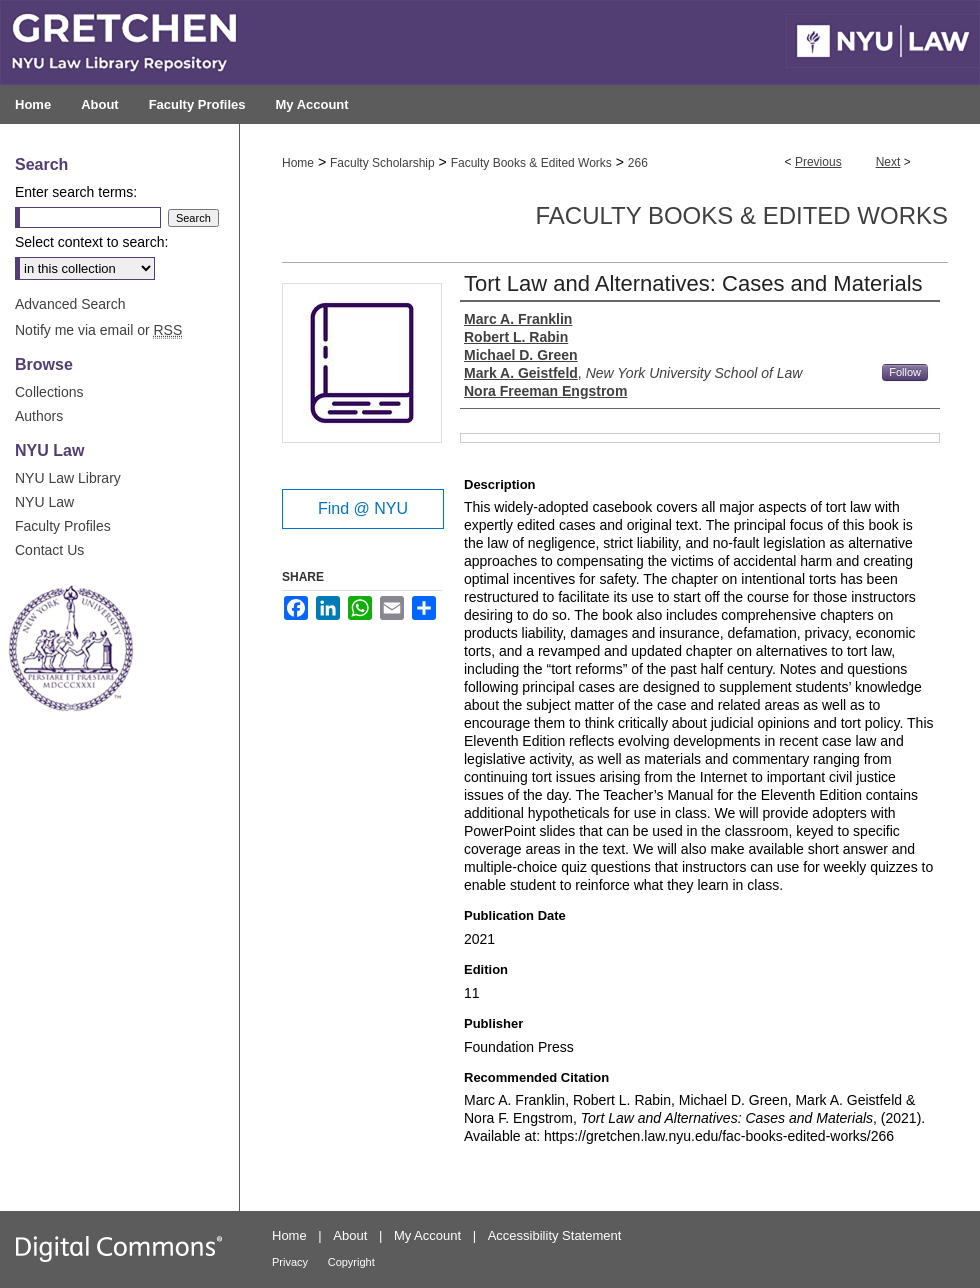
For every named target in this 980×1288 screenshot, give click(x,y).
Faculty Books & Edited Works (531, 163)
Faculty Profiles (63, 526)
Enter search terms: (76, 192)
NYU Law (44, 502)
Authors (39, 416)
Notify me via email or (98, 330)
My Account (427, 1235)
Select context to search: (91, 242)
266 (638, 163)
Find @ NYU (363, 508)
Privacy (290, 1262)
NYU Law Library (68, 478)
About (350, 1235)
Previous (818, 162)
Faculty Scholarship (382, 163)
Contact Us (49, 550)
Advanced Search (70, 304)
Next (888, 162)
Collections (49, 392)
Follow (905, 372)
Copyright (351, 1262)
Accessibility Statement (555, 1235)
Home (298, 163)
